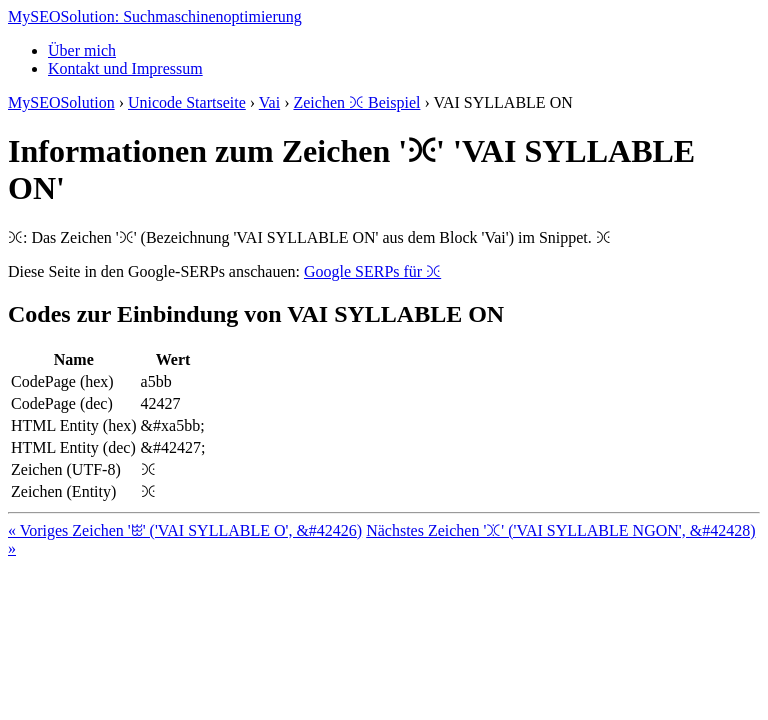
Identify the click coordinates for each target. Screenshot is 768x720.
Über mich (82, 50)
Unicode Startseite (187, 102)
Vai (269, 102)
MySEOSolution (61, 102)
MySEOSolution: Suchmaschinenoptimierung (155, 16)
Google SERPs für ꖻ (372, 271)
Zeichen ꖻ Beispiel (356, 102)
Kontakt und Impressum (125, 68)
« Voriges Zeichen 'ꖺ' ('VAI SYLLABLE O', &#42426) (185, 530)
